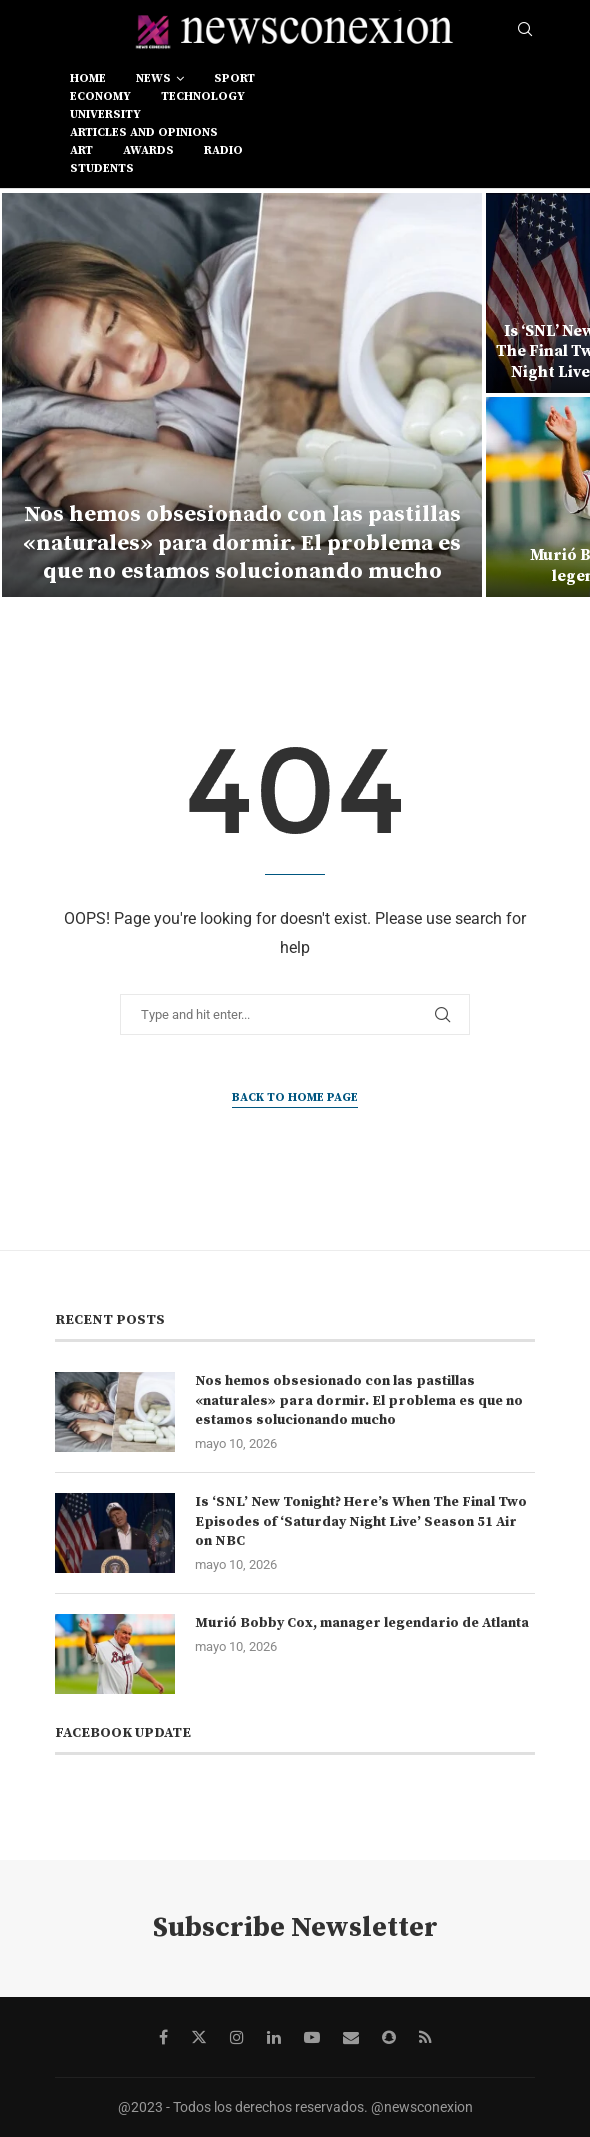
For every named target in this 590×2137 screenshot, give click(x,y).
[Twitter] (199, 2037)
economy (100, 96)
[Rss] (425, 2037)
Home (88, 78)
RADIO (223, 150)
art (81, 150)
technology (203, 96)
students (102, 168)
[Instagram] (237, 2037)
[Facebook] (163, 2037)
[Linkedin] (274, 2037)
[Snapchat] (389, 2037)
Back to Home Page (295, 1097)
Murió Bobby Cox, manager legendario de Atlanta (362, 1623)
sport (234, 78)
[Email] (351, 2037)
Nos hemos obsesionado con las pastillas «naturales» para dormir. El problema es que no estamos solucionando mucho (242, 543)
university (105, 114)
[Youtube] (312, 2037)
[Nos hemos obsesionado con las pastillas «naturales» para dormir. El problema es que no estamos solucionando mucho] (242, 395)
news (153, 78)
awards (148, 150)
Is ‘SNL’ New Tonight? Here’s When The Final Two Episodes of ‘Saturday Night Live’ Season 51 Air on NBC (361, 1521)
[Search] (525, 30)
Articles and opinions (144, 132)
